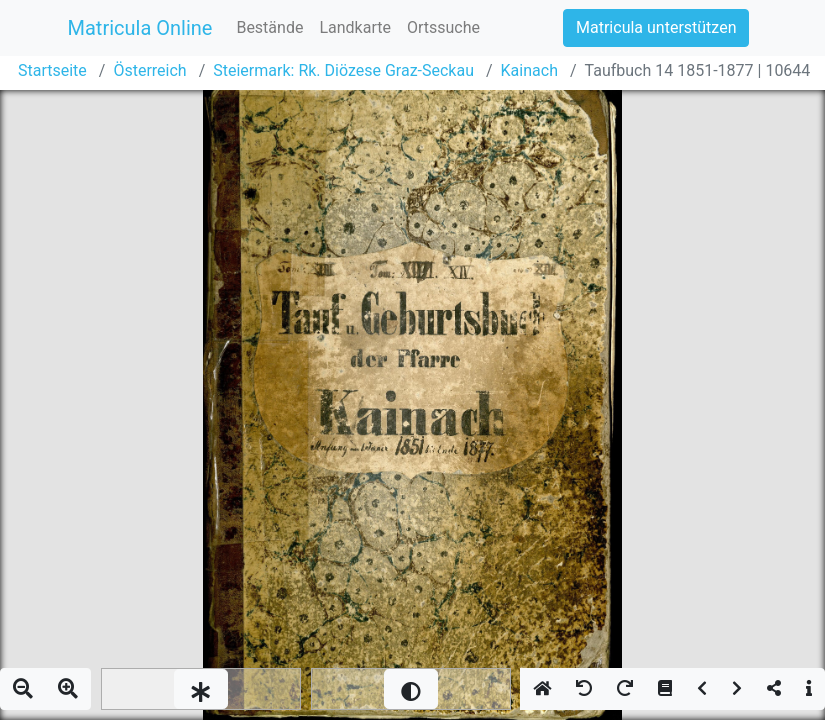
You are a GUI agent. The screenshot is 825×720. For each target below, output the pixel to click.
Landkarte (355, 27)
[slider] (201, 689)
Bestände (269, 27)
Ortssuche (443, 27)
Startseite (52, 70)
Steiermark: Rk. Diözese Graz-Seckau (343, 70)
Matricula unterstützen (656, 27)
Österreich (149, 70)
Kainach (529, 70)
